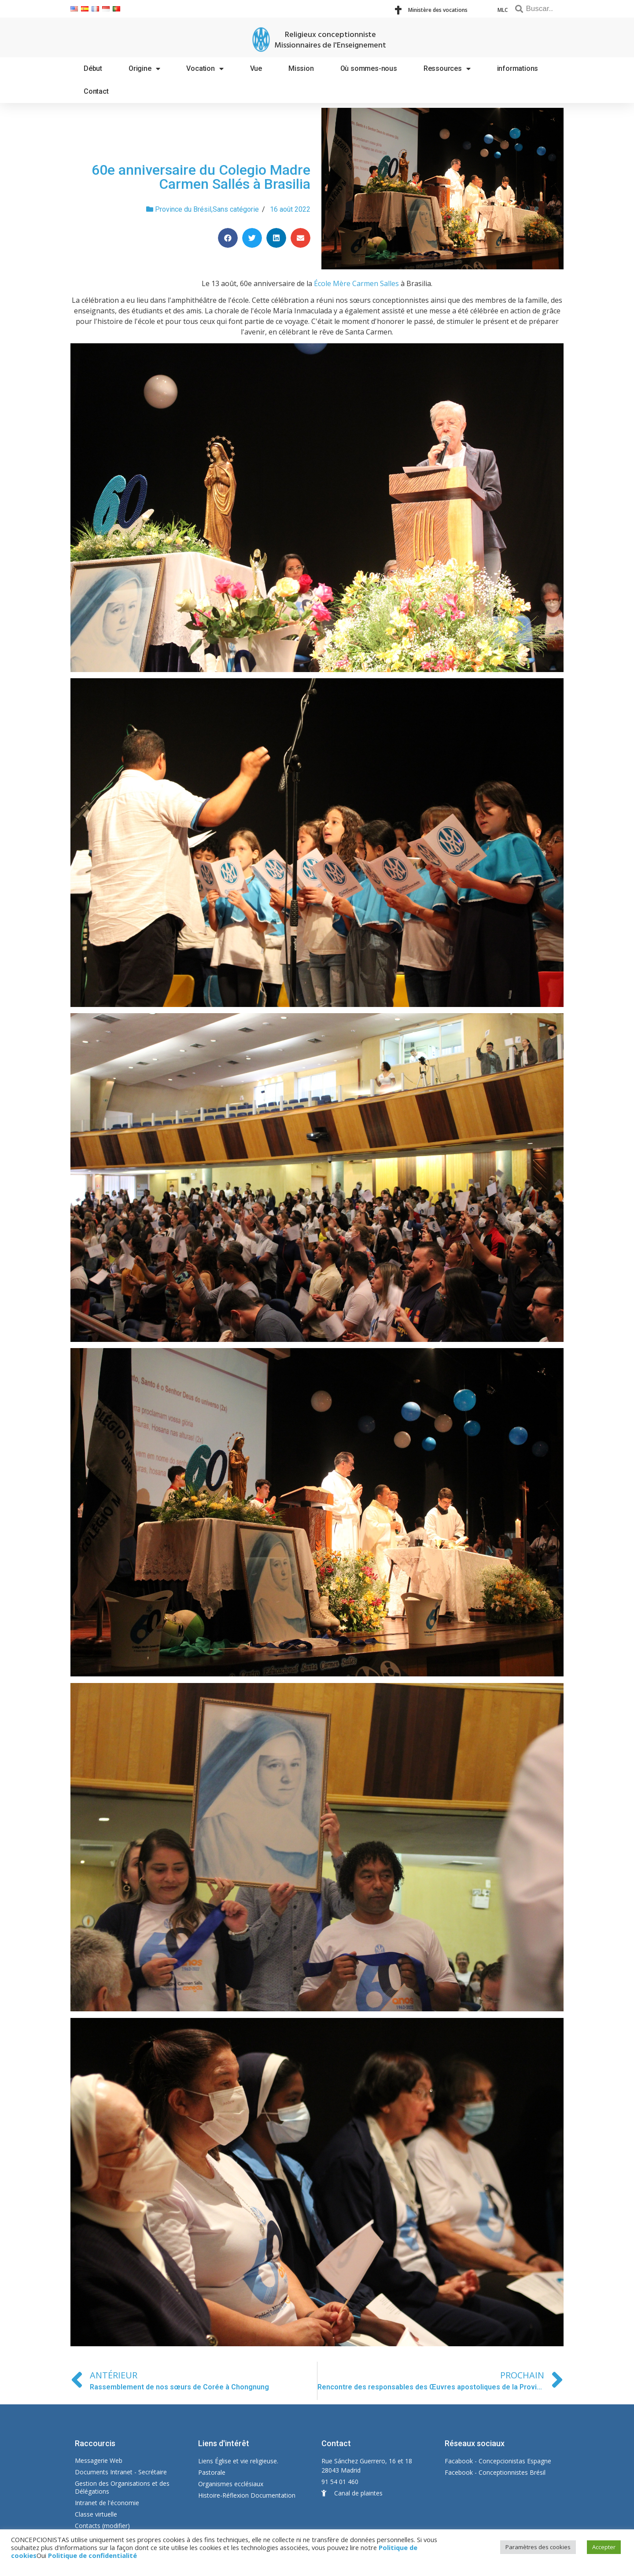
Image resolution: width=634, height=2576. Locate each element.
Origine (144, 69)
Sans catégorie (236, 209)
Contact (96, 91)
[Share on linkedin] (276, 238)
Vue (256, 68)
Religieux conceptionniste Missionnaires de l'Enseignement (330, 40)
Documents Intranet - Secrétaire (121, 2472)
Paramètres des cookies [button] (538, 2547)
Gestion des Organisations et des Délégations (122, 2487)
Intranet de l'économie (107, 2503)
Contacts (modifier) (102, 2525)
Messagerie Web (98, 2460)
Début (93, 68)
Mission (301, 68)
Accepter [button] (604, 2547)
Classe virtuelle (96, 2514)
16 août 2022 (290, 209)
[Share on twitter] (252, 238)
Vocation (204, 69)
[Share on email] (300, 238)
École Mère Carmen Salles (356, 283)
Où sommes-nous (368, 68)
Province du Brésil (183, 209)
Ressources (447, 69)
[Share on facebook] (228, 238)
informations (517, 68)
